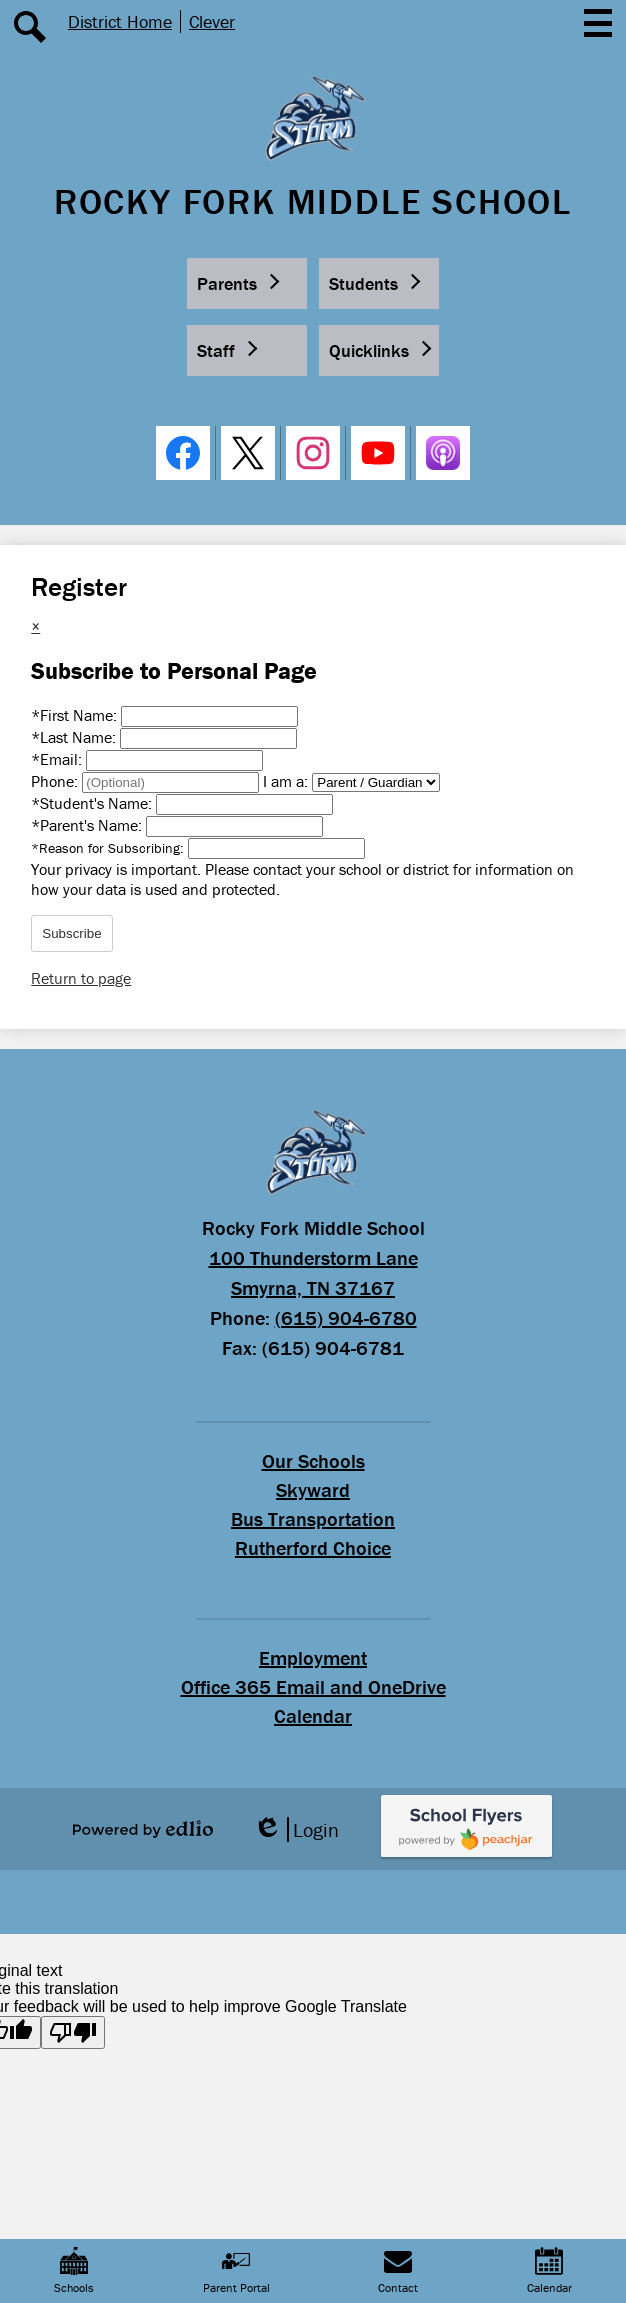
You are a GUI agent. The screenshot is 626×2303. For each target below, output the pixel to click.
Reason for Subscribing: (109, 848)
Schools (74, 2271)
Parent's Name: (88, 825)
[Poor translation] (73, 2032)
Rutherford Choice (313, 1547)
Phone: (56, 781)
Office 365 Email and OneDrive (313, 1686)
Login (296, 1829)
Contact (398, 2271)
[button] (247, 283)
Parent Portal (236, 2271)
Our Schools (313, 1460)
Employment (313, 1657)
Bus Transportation (313, 1518)
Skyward (313, 1489)
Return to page (81, 978)
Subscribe (71, 933)
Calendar (313, 1715)
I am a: (285, 781)
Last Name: (75, 737)
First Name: (76, 715)
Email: (58, 759)
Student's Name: (93, 803)
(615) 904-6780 (346, 1317)
